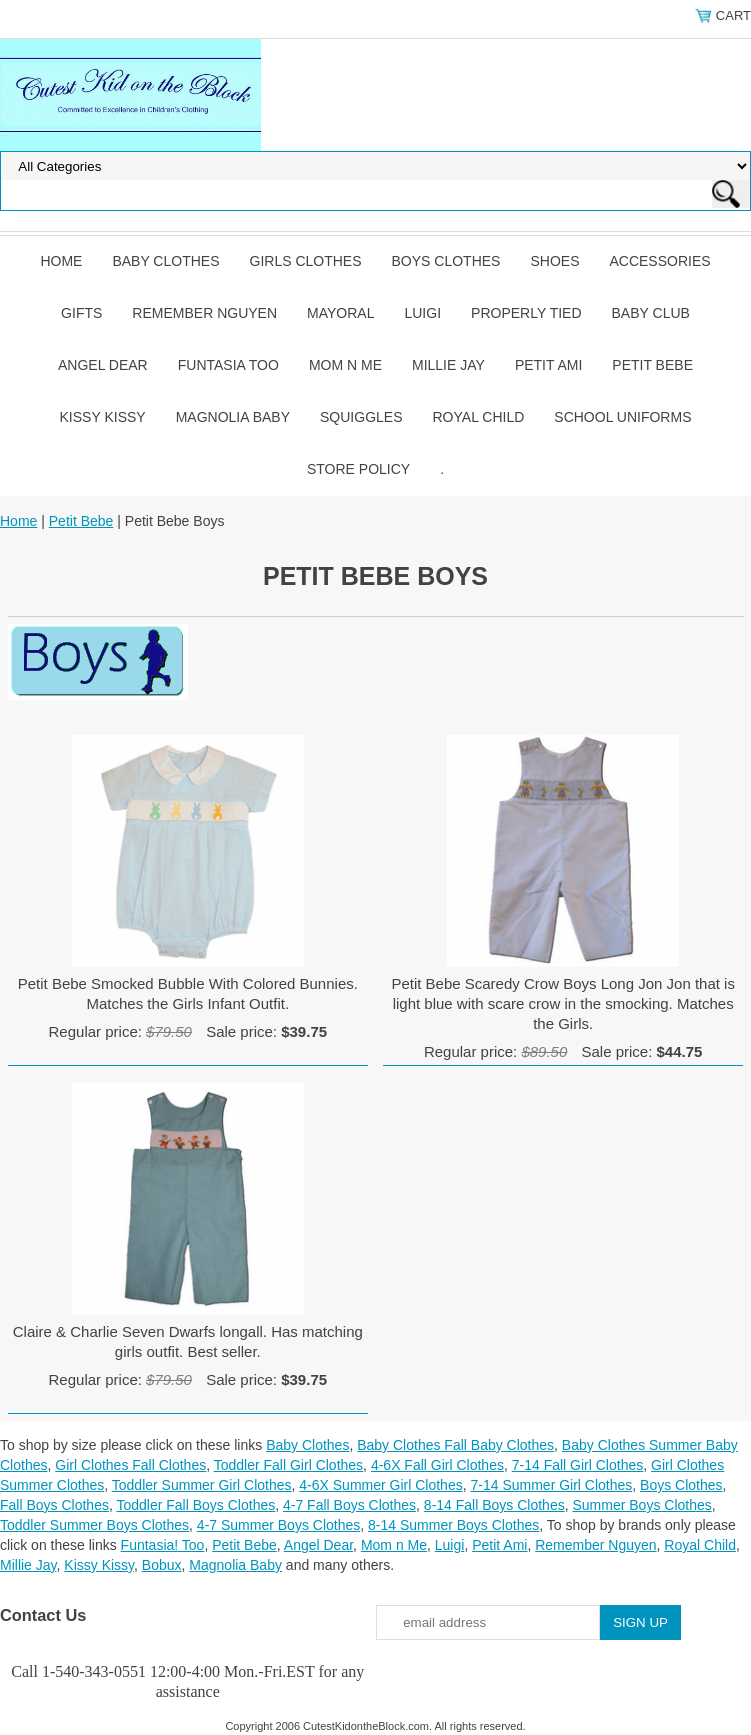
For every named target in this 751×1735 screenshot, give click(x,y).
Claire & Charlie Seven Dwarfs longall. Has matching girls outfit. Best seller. (188, 1341)
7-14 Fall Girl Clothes (578, 1465)
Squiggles (361, 417)
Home (61, 261)
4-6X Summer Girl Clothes (380, 1485)
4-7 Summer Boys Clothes (278, 1525)
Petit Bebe (652, 365)
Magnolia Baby (233, 417)
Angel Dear (103, 365)
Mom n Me (345, 365)
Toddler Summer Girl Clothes (202, 1485)
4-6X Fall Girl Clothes (437, 1465)
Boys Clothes (446, 261)
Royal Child (479, 417)
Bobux (162, 1565)
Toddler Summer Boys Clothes (94, 1525)
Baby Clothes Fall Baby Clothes (455, 1445)
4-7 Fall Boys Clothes (349, 1505)
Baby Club (651, 313)
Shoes (554, 261)
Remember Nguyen (204, 313)
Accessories (659, 261)
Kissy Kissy (103, 417)
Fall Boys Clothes (54, 1505)
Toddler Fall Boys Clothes (195, 1505)
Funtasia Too (228, 365)
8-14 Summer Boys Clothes (453, 1525)
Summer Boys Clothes (641, 1505)
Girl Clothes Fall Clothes (130, 1465)
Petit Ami (548, 365)
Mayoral (340, 313)
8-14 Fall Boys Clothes (494, 1505)
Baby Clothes (165, 261)
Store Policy (358, 469)
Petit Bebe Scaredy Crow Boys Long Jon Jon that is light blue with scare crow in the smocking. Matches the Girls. (563, 1003)
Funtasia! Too (163, 1545)
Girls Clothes (306, 261)
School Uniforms (622, 417)
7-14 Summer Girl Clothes (551, 1485)
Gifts (81, 313)
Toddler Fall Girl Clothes (288, 1465)
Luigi (422, 313)
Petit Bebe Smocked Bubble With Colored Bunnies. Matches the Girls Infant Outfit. (188, 993)
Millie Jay (448, 365)
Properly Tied (526, 313)
